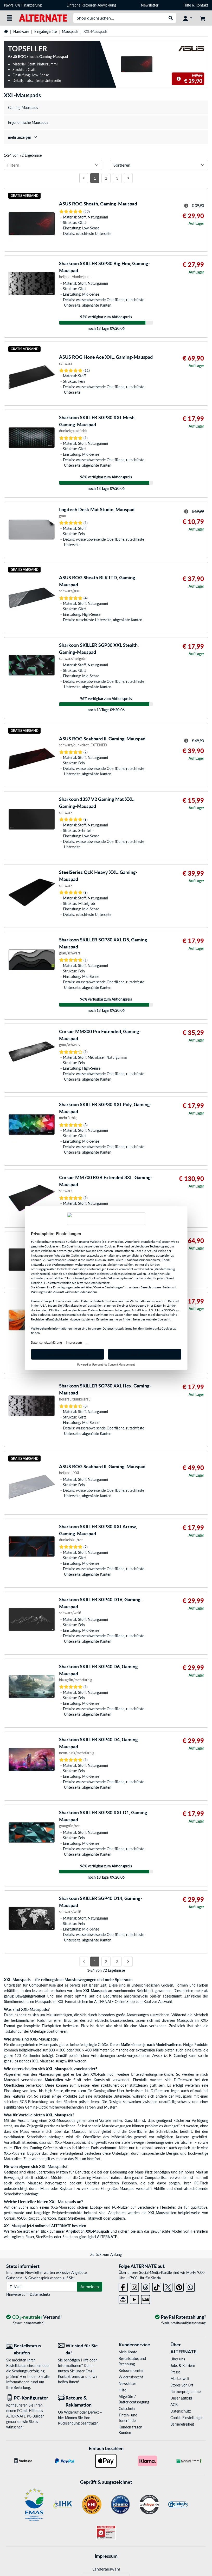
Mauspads (70, 31)
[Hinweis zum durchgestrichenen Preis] (178, 78)
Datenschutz (40, 2294)
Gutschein (127, 2408)
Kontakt (202, 5)
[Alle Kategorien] (9, 18)
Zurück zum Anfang (106, 2254)
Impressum (106, 2556)
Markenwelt (179, 2378)
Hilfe (187, 5)
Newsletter (149, 5)
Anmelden (89, 2286)
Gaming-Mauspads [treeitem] (23, 107)
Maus (24, 2131)
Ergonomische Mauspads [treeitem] (28, 122)
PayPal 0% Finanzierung (23, 5)
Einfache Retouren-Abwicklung (91, 5)
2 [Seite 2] (106, 177)
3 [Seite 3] (117, 177)
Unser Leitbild (181, 2398)
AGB (174, 2404)
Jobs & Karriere (182, 2365)
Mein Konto (128, 2352)
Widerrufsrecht (131, 2377)
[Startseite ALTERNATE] (43, 17)
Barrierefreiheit (182, 2424)
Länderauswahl (106, 2568)
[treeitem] (106, 137)
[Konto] (187, 18)
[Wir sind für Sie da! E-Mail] (80, 2349)
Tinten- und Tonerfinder (128, 2418)
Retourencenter (131, 2370)
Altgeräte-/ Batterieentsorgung (134, 2399)
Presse (175, 2372)
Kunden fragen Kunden (130, 2430)
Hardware (21, 31)
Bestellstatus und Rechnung (132, 2361)
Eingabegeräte (45, 31)
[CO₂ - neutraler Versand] (34, 2317)
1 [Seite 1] (95, 177)
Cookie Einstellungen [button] (186, 2417)
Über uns (177, 2359)
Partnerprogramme (185, 2391)
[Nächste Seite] (128, 178)
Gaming (180, 2055)
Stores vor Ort (181, 2385)
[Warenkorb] (202, 18)
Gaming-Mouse (91, 2177)
